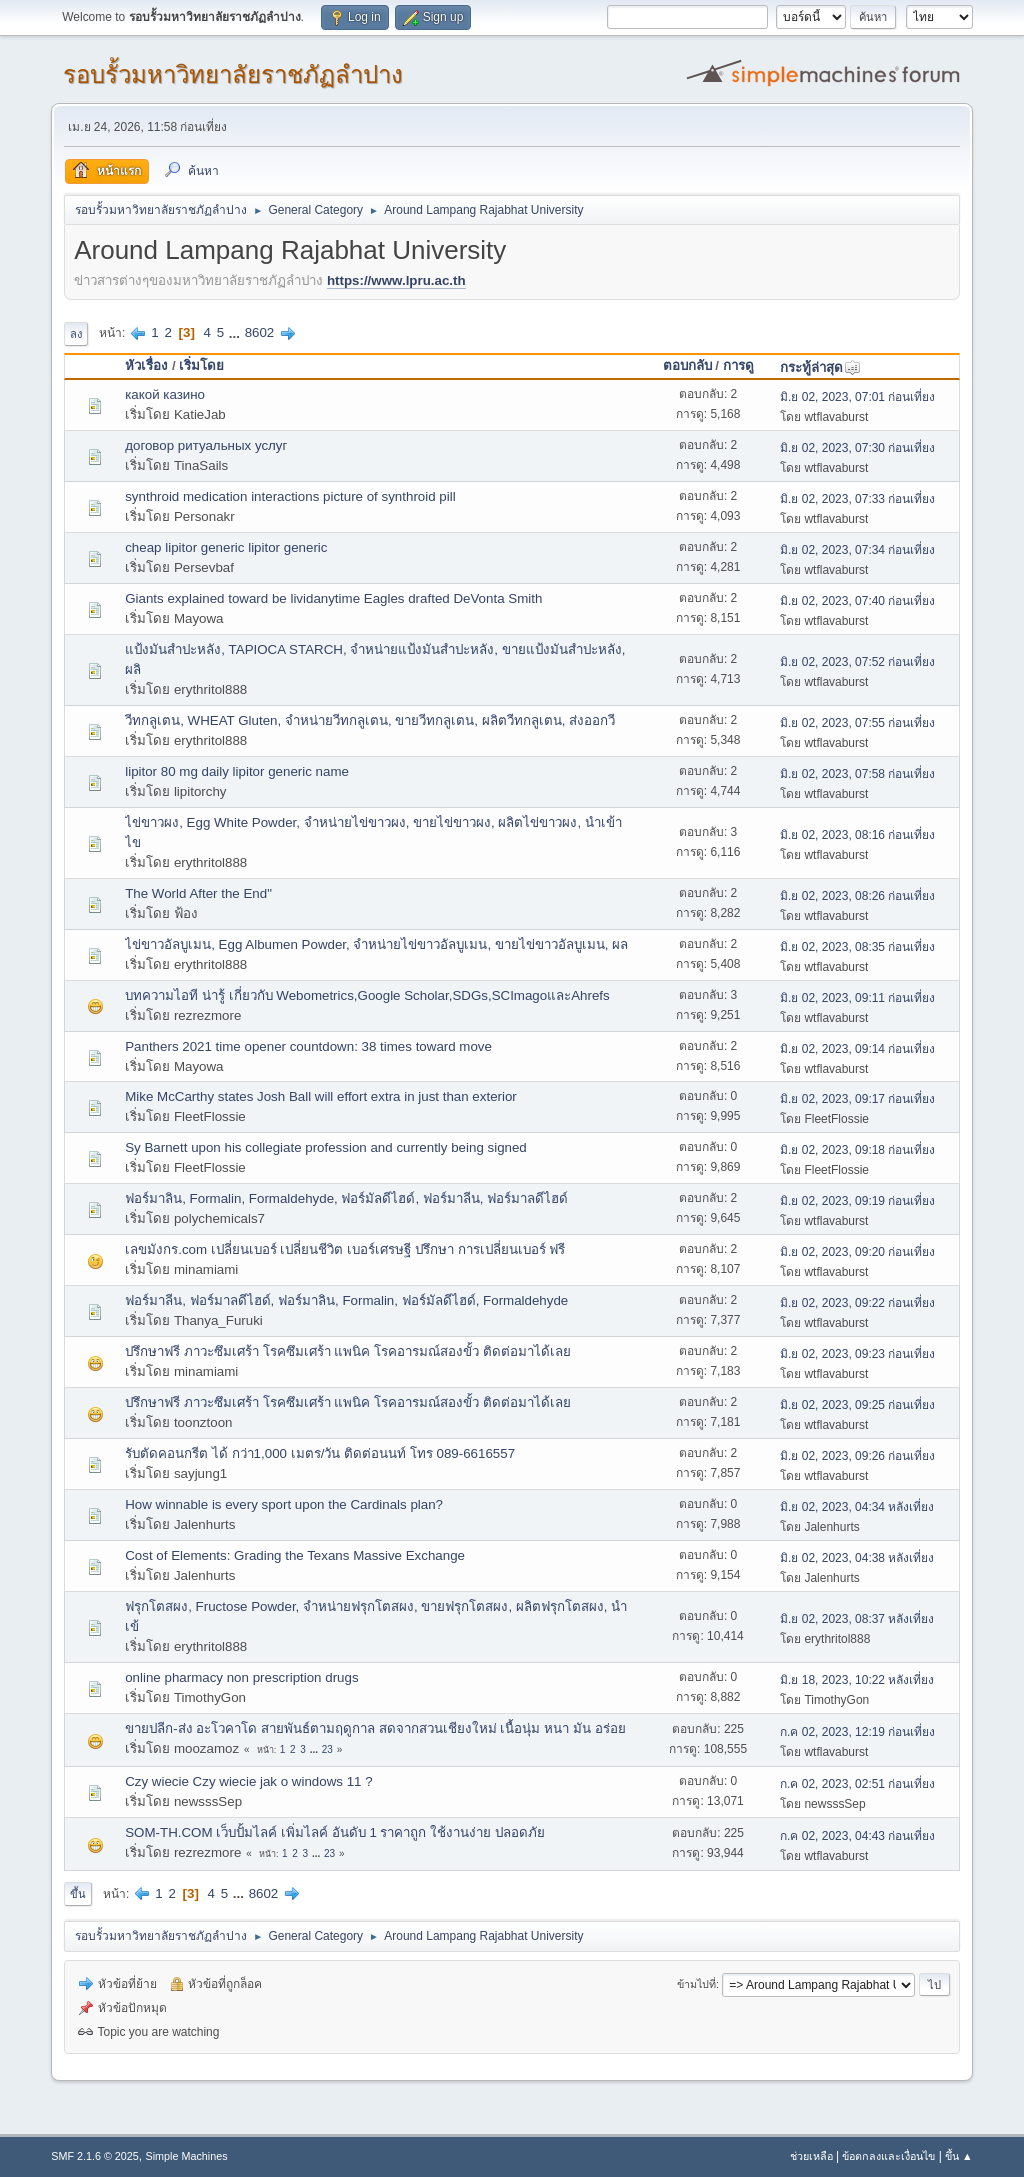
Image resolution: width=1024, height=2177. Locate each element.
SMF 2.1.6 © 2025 (95, 2156)
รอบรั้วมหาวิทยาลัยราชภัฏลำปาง (233, 74)
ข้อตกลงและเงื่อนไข (888, 2156)
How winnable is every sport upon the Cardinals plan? (284, 1504)
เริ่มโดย (201, 365)
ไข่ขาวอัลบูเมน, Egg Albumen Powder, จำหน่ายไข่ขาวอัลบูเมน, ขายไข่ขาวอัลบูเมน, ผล (376, 944)
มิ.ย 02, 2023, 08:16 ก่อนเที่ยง (857, 835)
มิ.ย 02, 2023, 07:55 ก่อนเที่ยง (857, 723)
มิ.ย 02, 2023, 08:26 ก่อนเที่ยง (857, 896)
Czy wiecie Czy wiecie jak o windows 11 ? (248, 1781)
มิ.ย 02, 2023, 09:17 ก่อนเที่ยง (857, 1099)
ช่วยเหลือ (811, 2156)
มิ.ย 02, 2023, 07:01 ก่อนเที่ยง (857, 397)
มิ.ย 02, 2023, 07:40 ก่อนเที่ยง (857, 601)
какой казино (165, 394)
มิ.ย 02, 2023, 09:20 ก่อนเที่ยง (857, 1252)
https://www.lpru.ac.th (396, 280)
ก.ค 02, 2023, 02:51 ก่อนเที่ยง (857, 1784)
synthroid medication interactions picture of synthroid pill (290, 496)
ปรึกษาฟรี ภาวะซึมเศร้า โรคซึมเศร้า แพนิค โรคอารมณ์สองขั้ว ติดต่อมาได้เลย (348, 1351)
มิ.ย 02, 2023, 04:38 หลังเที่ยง (857, 1558)
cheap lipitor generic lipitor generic (226, 547)
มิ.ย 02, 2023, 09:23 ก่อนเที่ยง (857, 1354)
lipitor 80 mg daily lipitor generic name (237, 771)
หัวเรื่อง (146, 365)
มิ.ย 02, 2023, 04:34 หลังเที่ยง (857, 1507)
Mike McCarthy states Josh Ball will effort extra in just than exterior (321, 1096)
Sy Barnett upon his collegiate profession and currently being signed (326, 1147)
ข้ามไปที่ (696, 1984)
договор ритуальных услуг (206, 445)
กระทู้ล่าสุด (820, 367)
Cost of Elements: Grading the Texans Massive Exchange (295, 1555)
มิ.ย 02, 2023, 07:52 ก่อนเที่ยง (857, 662)
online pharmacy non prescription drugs (241, 1677)
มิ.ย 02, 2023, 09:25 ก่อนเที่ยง (857, 1405)
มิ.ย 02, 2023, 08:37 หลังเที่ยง (857, 1619)
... (236, 332)
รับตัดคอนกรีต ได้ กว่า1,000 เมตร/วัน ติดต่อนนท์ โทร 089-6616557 (320, 1453)
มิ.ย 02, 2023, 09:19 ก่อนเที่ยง (857, 1201)
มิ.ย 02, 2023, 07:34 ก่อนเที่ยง (857, 550)
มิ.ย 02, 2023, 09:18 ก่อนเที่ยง (857, 1150)
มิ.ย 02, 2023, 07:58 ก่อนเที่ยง (857, 774)
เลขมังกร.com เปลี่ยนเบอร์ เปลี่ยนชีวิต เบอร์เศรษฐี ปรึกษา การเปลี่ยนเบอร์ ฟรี (345, 1249)
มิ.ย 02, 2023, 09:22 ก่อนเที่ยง (857, 1303)
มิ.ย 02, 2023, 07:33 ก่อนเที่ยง (857, 499)
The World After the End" (198, 893)
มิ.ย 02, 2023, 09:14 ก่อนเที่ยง (857, 1049)
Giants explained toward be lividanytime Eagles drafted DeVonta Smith (333, 598)
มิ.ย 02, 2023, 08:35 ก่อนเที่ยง (857, 947)
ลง (76, 334)
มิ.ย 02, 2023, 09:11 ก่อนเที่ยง (857, 998)
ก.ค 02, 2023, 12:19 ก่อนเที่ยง (857, 1732)
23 (327, 1749)
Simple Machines (187, 2156)
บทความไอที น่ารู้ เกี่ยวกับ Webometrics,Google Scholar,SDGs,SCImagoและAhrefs (367, 995)
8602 (260, 332)
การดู (738, 365)
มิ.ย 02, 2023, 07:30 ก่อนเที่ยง (857, 448)
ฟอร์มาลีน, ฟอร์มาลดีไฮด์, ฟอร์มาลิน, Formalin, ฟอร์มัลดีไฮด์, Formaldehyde (346, 1300)
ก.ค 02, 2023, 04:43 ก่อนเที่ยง (857, 1836)
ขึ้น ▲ (959, 2156)
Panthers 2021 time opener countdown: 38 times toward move (308, 1046)
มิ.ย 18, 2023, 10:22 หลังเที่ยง (857, 1680)
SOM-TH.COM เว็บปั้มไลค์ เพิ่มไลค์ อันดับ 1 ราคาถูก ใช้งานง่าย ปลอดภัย (335, 1832)
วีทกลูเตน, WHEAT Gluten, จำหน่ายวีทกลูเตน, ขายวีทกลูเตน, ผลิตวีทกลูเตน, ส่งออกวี (370, 720)
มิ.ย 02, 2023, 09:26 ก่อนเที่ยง (857, 1456)
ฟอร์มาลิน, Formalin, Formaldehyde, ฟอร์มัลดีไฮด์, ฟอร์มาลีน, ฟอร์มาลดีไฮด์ (346, 1198)
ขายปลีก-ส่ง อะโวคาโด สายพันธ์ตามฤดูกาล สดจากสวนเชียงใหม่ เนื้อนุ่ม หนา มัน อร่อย (375, 1728)
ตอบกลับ (687, 365)
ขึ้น (78, 1894)
